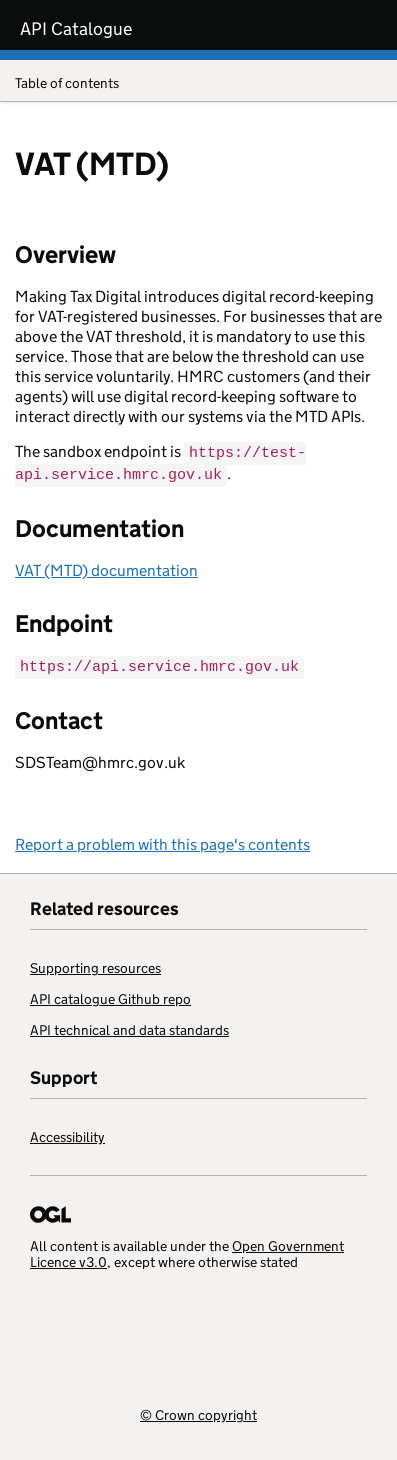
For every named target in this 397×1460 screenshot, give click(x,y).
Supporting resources (95, 965)
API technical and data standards (129, 1027)
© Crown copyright (198, 1411)
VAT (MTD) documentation (106, 568)
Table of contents (198, 84)
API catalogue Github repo (110, 996)
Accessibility (67, 1134)
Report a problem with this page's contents (162, 841)
